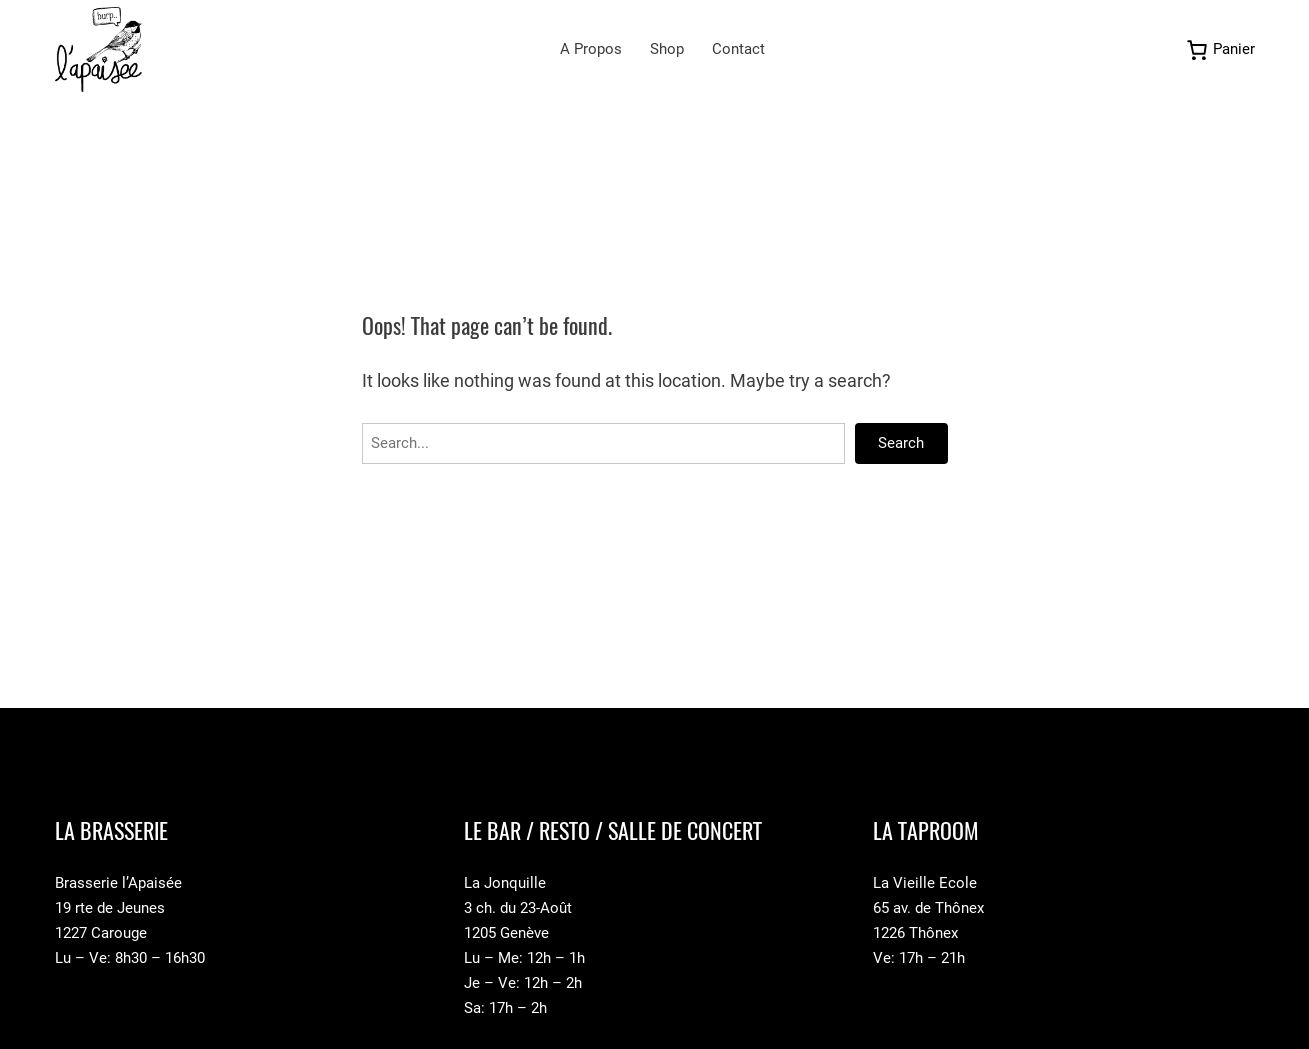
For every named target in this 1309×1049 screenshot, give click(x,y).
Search (901, 443)
